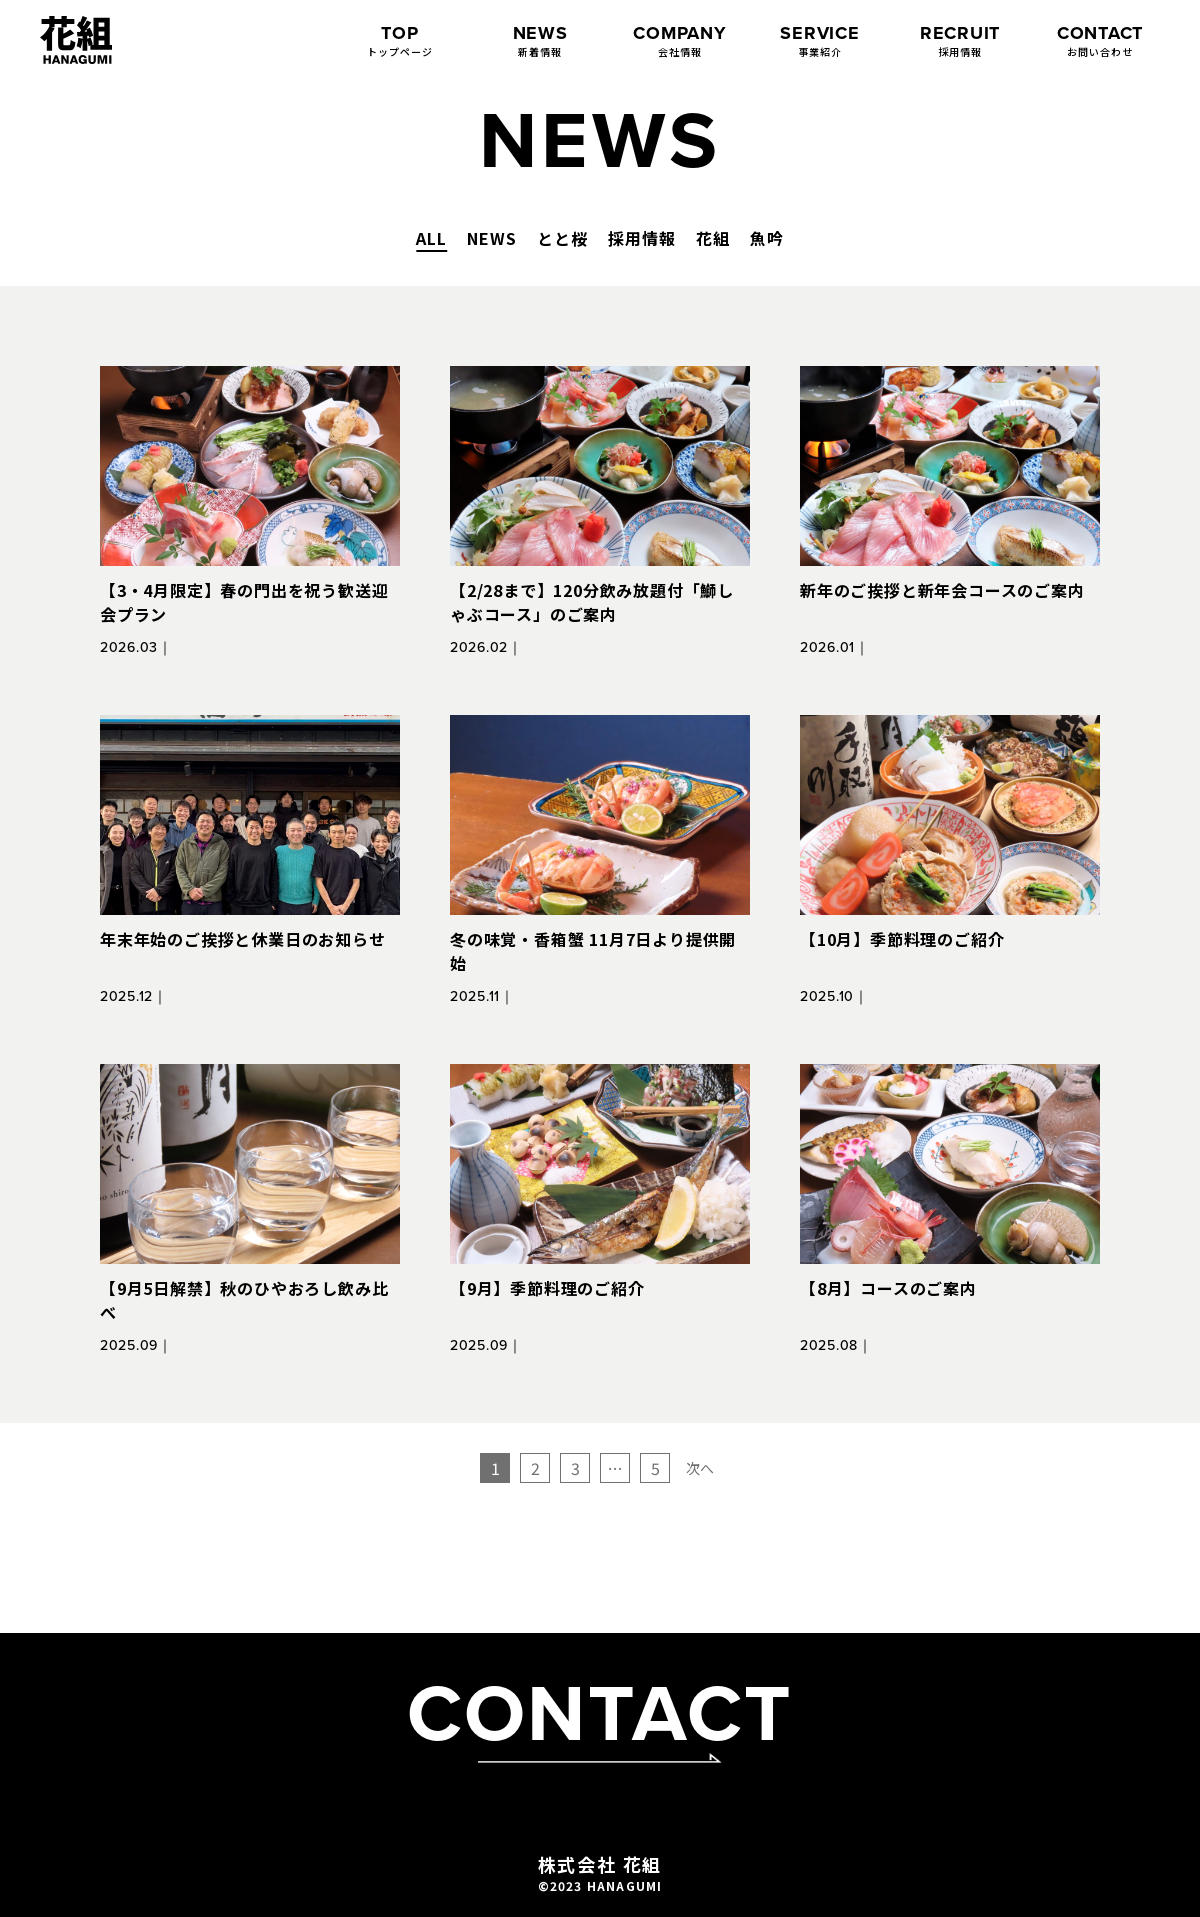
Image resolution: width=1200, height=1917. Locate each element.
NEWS (492, 238)
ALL (431, 238)
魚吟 (767, 238)
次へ (700, 1468)
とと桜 (562, 238)
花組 (713, 238)
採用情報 (642, 238)
